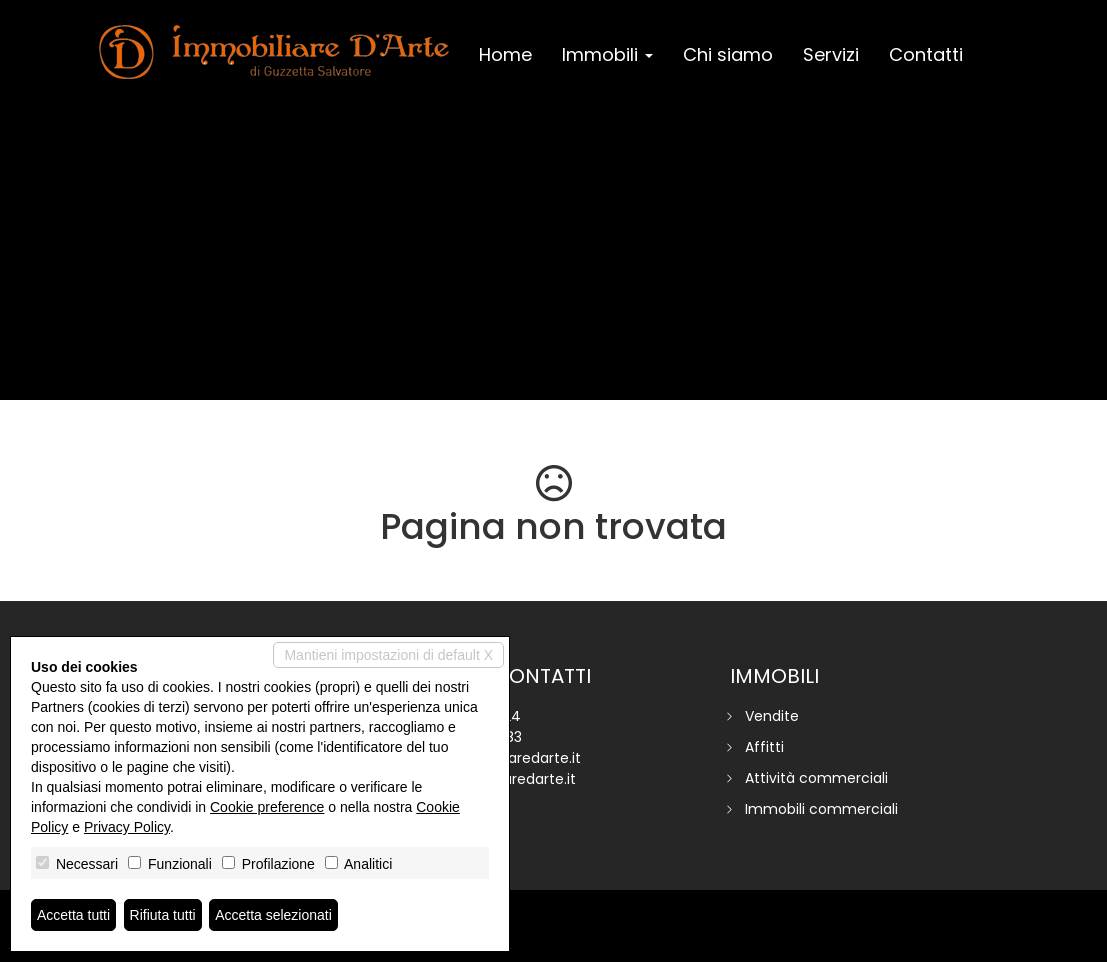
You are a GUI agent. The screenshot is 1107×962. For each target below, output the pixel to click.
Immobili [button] (607, 54)
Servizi (831, 54)
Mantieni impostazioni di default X (388, 655)
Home (505, 54)
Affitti (764, 747)
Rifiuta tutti (163, 915)
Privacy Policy (127, 827)
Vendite (772, 716)
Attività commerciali (816, 778)
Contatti (926, 54)
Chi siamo (728, 54)
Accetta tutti (73, 915)
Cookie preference (267, 807)
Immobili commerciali (821, 809)
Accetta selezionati (273, 915)
